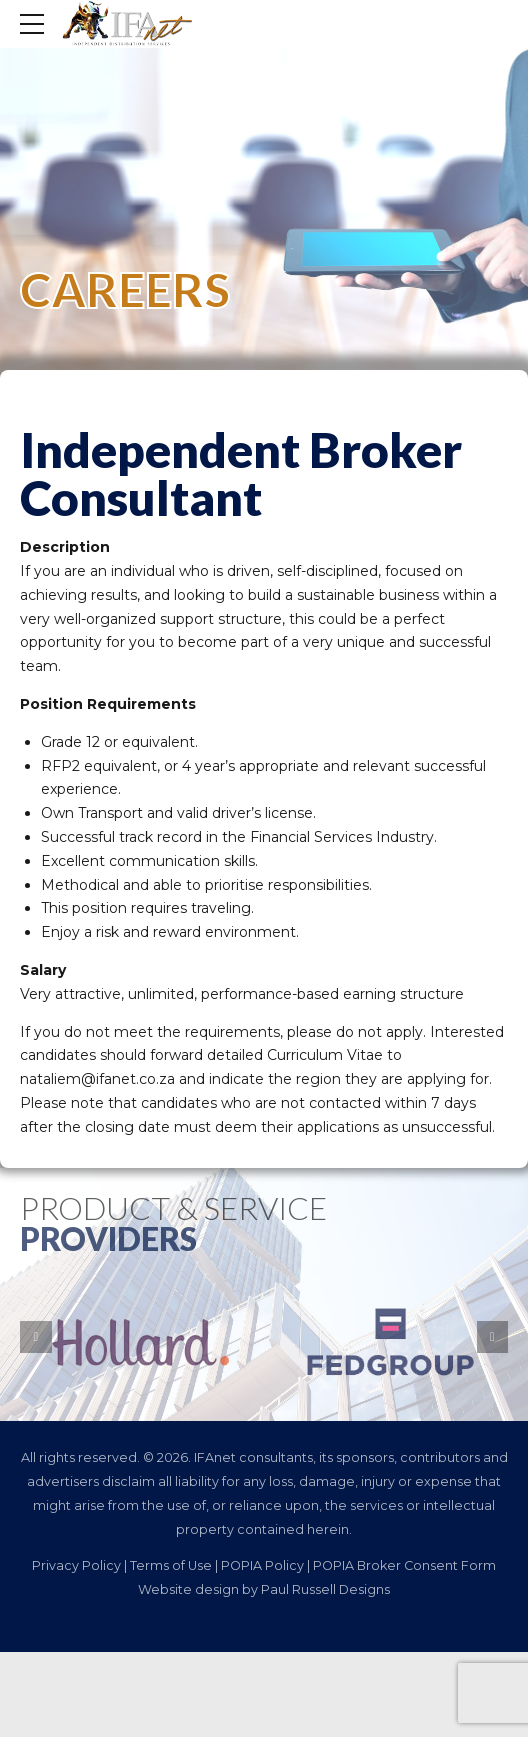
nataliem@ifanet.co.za (97, 1079)
